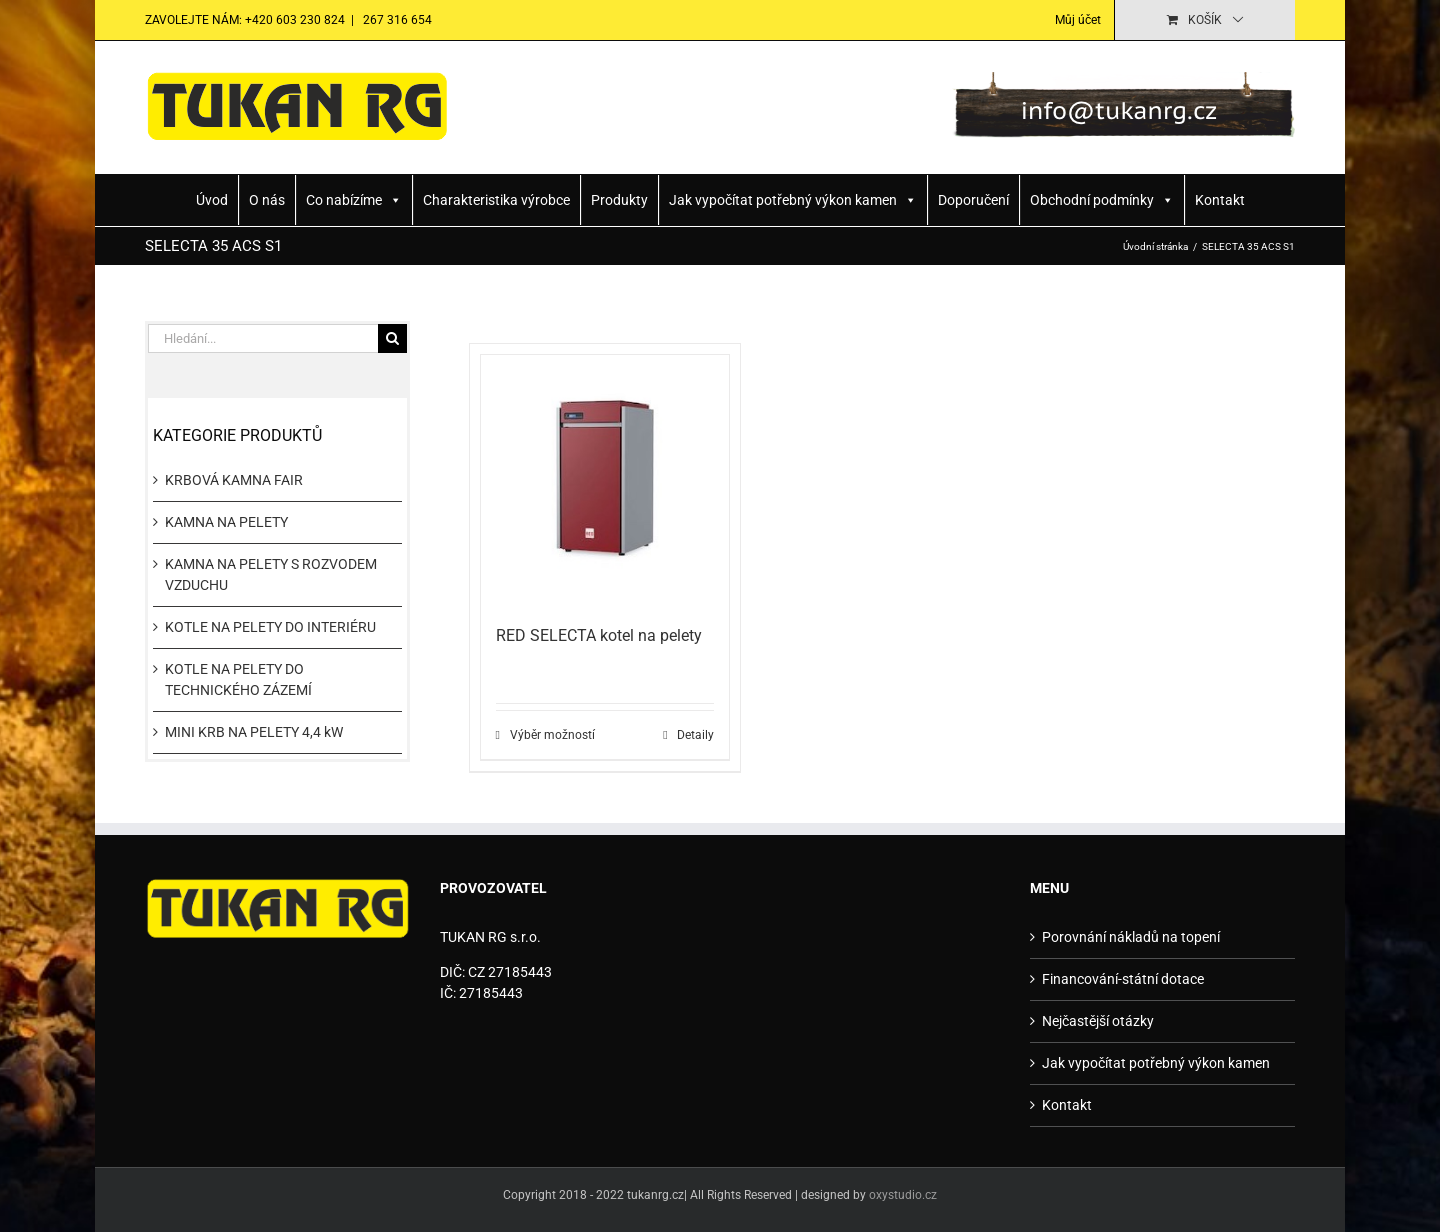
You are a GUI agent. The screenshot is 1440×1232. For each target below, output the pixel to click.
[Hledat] (392, 338)
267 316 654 (396, 20)
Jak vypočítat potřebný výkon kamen (793, 200)
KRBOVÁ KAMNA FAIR (234, 480)
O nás (267, 200)
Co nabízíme (354, 200)
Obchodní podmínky (1102, 200)
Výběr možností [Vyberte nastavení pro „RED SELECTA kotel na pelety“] (552, 735)
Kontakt (1220, 200)
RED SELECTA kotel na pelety (599, 635)
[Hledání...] (263, 338)
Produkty (619, 200)
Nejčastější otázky (1098, 1021)
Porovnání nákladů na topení (1131, 937)
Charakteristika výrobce (496, 200)
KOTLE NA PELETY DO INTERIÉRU (270, 627)
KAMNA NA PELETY (226, 522)
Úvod (212, 200)
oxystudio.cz (903, 1195)
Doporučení (973, 200)
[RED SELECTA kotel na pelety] (605, 479)
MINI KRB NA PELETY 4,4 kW (254, 732)
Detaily (695, 735)
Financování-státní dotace (1123, 979)
